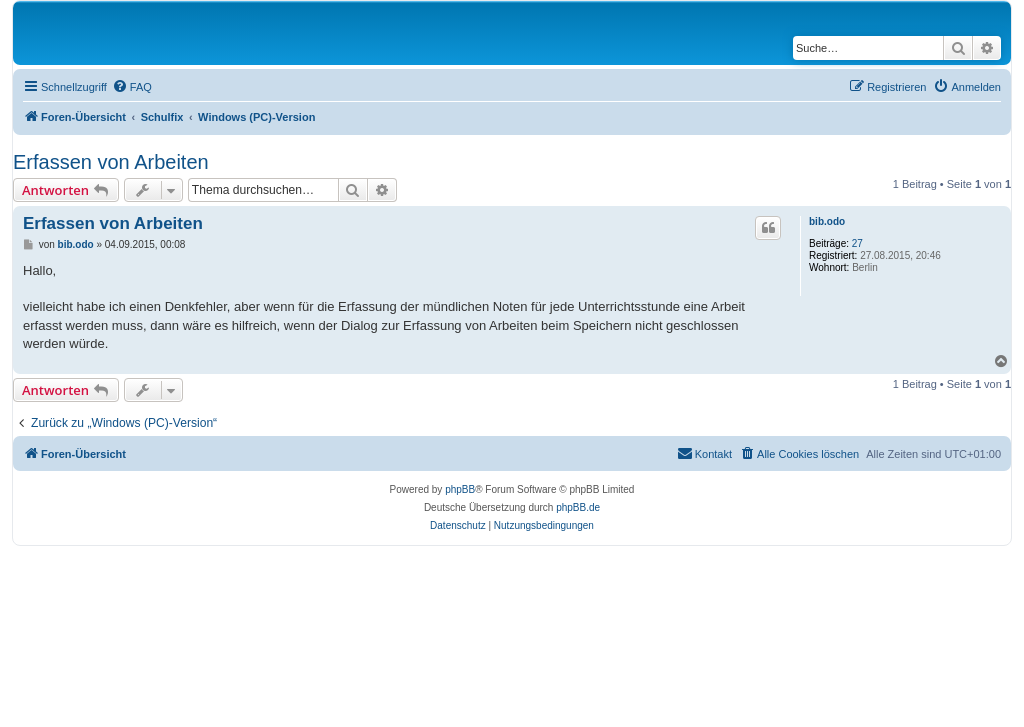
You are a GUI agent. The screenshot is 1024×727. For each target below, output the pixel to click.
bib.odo (827, 221)
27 (857, 243)
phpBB (460, 489)
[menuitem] (132, 87)
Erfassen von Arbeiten (111, 162)
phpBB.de (578, 507)
